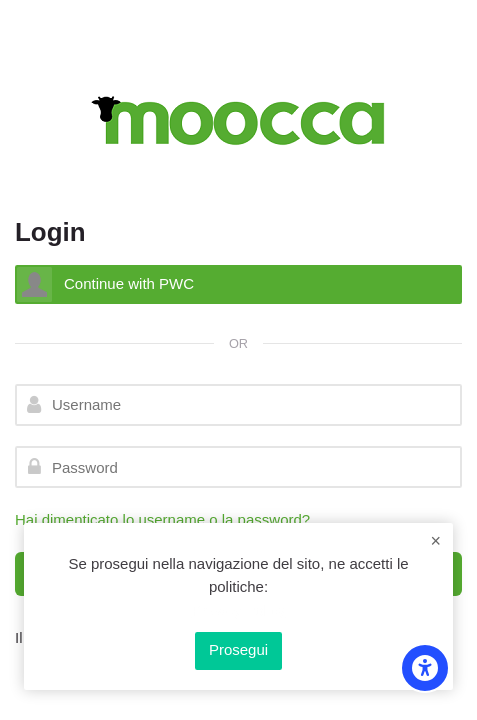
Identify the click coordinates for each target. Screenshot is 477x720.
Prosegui (238, 649)
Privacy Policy (238, 610)
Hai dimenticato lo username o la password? (162, 519)
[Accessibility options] (425, 668)
